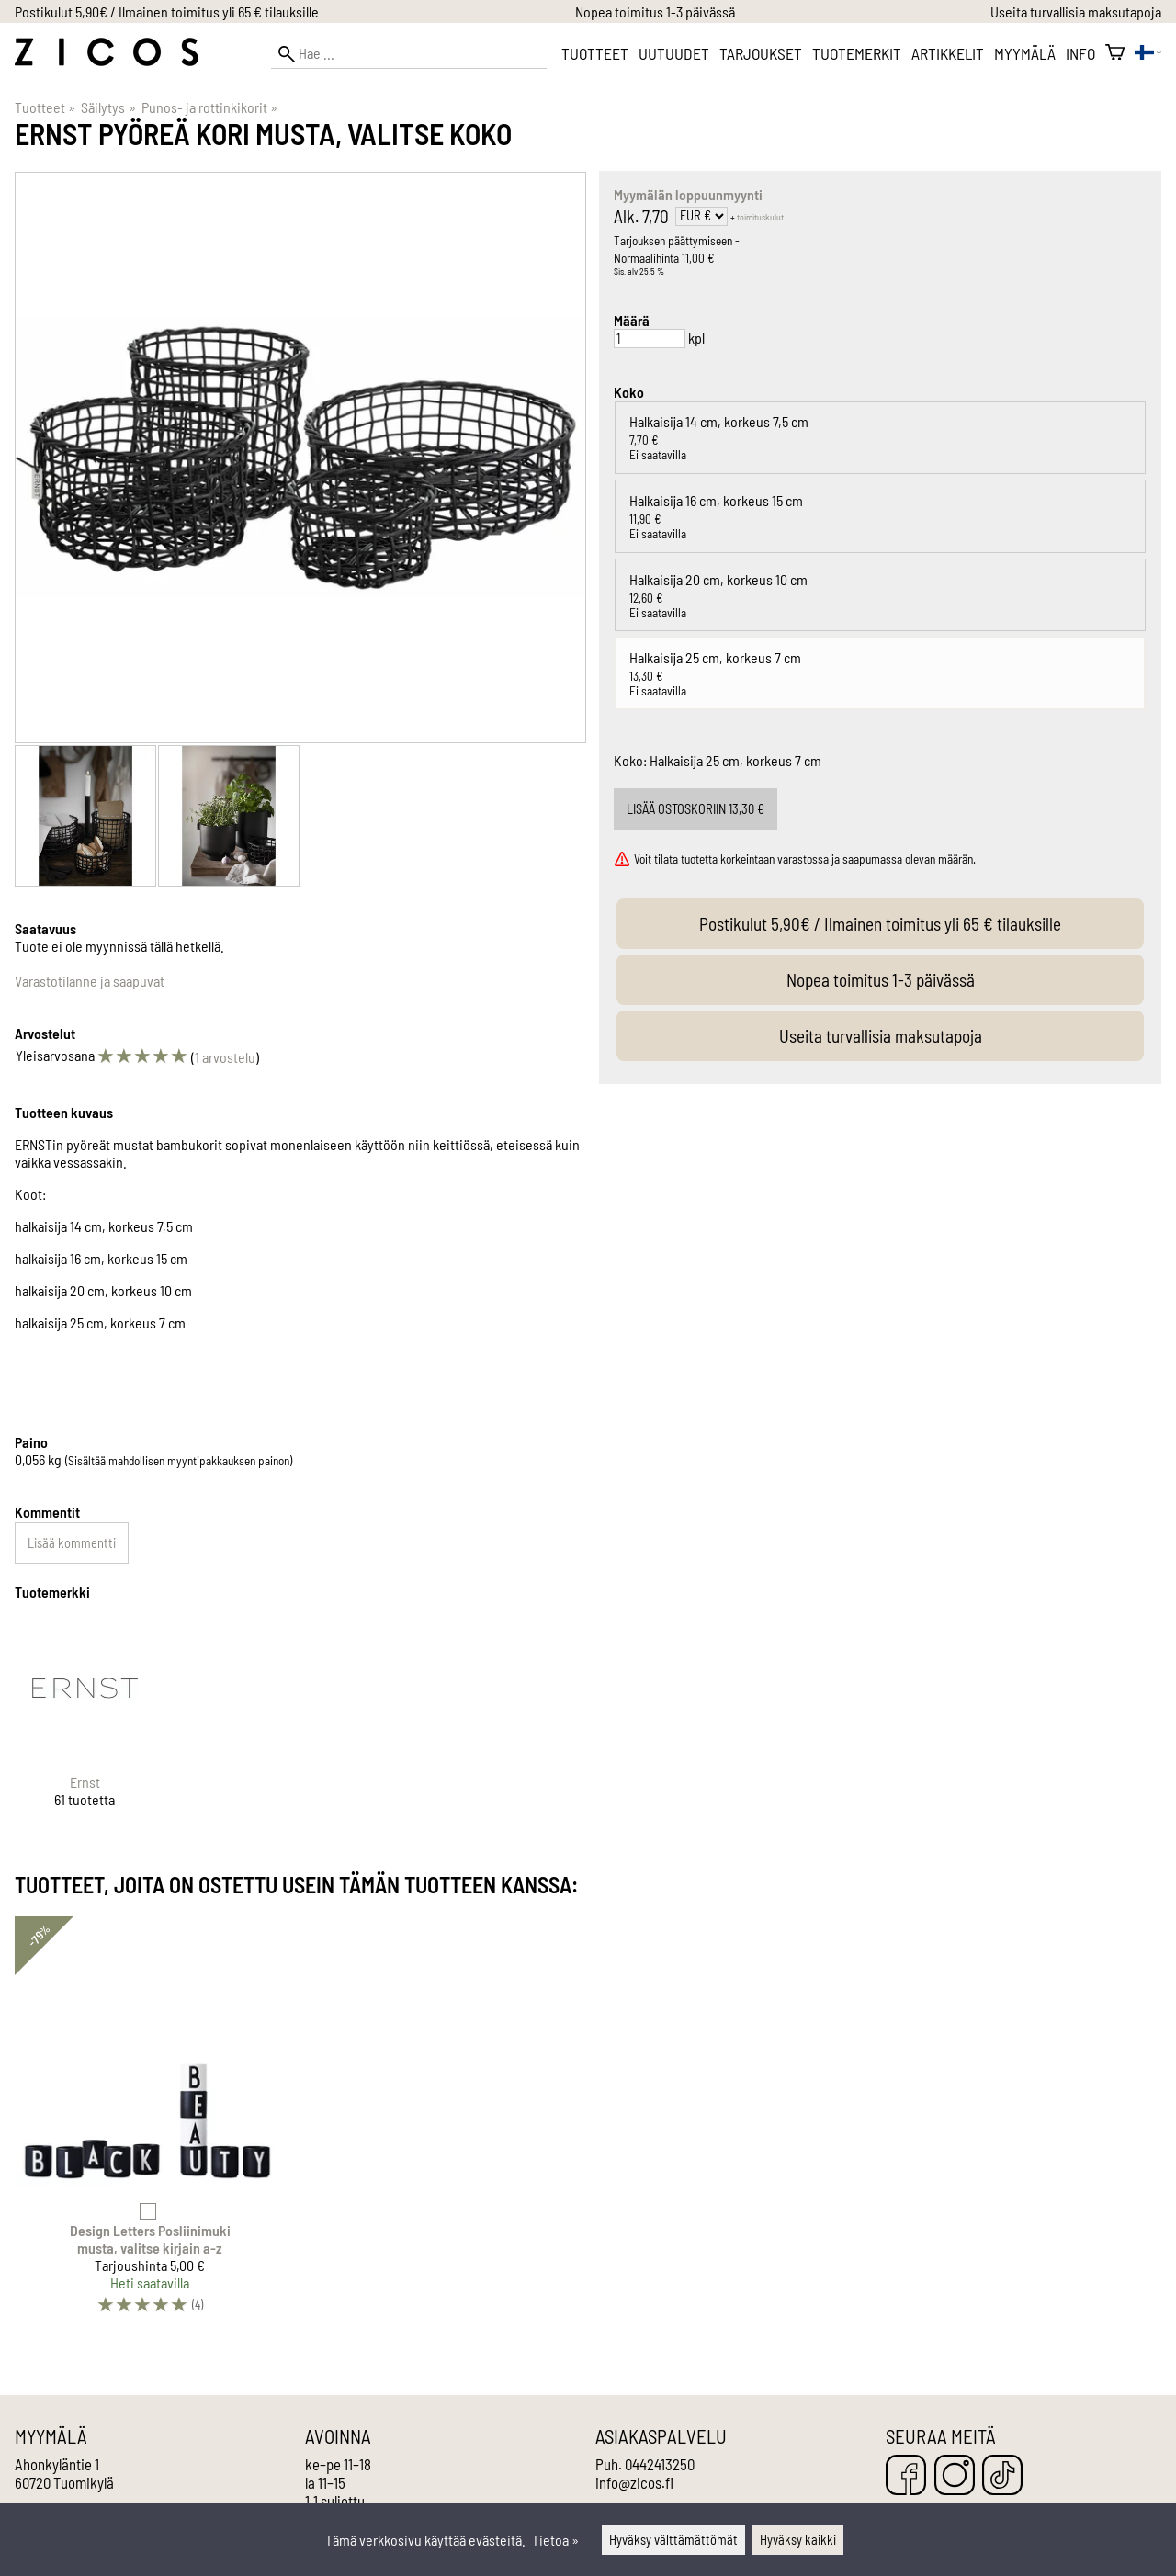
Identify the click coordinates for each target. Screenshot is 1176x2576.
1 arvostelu (225, 1057)
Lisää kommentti (72, 1543)
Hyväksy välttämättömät (673, 2540)
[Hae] (409, 54)
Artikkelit (947, 53)
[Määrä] (649, 338)
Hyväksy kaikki (798, 2540)
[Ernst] (85, 1728)
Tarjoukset (760, 53)
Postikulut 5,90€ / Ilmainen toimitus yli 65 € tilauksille (167, 11)
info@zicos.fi (634, 2482)
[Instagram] (954, 2476)
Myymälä (1025, 53)
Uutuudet (674, 53)
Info (1080, 53)
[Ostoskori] (1115, 53)
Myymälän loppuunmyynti (688, 194)
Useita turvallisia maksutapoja (1075, 11)
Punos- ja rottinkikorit (209, 107)
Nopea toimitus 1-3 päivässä (655, 11)
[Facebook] (906, 2476)
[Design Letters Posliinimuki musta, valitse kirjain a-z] (150, 2123)
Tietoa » (555, 2539)
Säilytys (108, 107)
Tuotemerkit (856, 53)
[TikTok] (1002, 2476)
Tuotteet (594, 53)
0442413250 (660, 2464)
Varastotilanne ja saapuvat (89, 980)
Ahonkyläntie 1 (57, 2464)
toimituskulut (760, 216)
